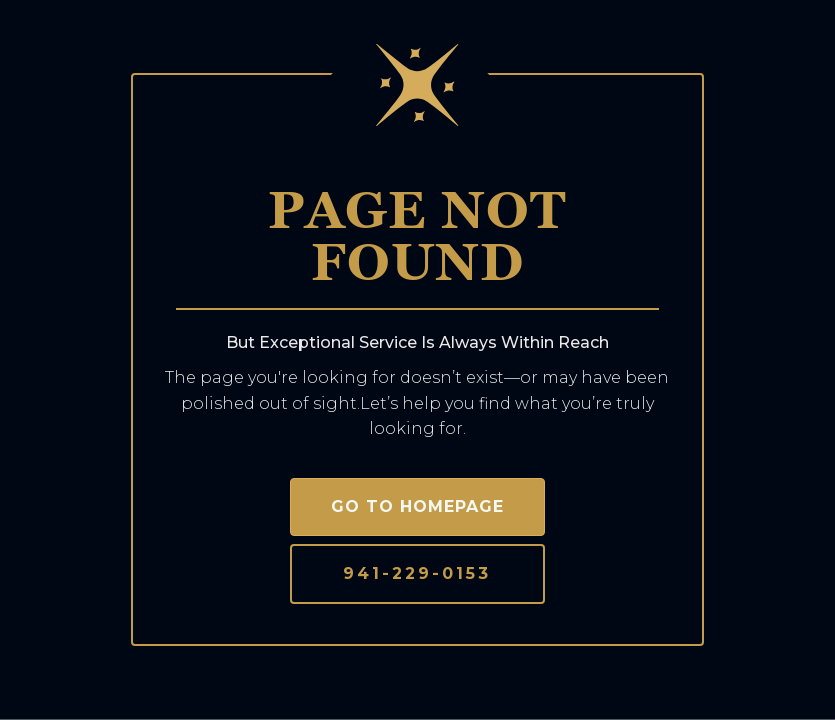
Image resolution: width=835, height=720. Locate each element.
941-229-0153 (417, 573)
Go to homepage (417, 506)
